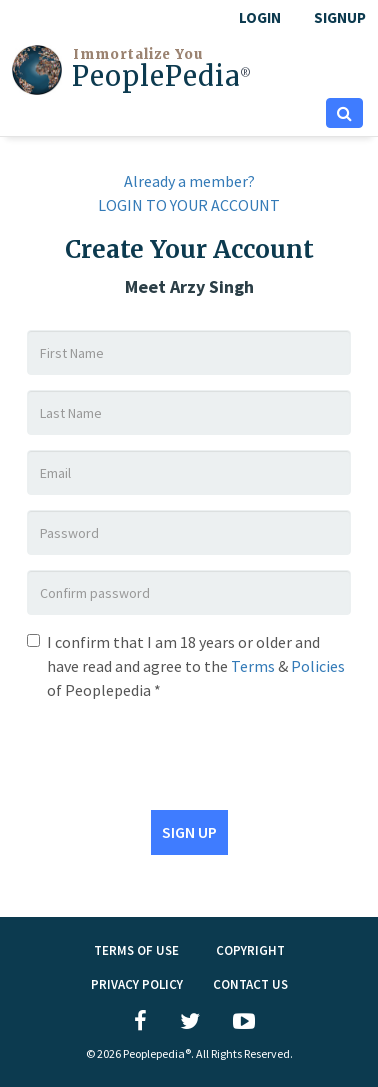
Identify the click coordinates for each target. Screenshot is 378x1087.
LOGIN (260, 17)
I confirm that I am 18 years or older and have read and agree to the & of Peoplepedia (196, 666)
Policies (318, 666)
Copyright (250, 950)
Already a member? (189, 181)
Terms (253, 666)
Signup (340, 17)
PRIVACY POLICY (137, 984)
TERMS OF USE (136, 950)
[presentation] (179, 751)
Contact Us (250, 984)
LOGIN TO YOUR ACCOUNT (189, 205)
